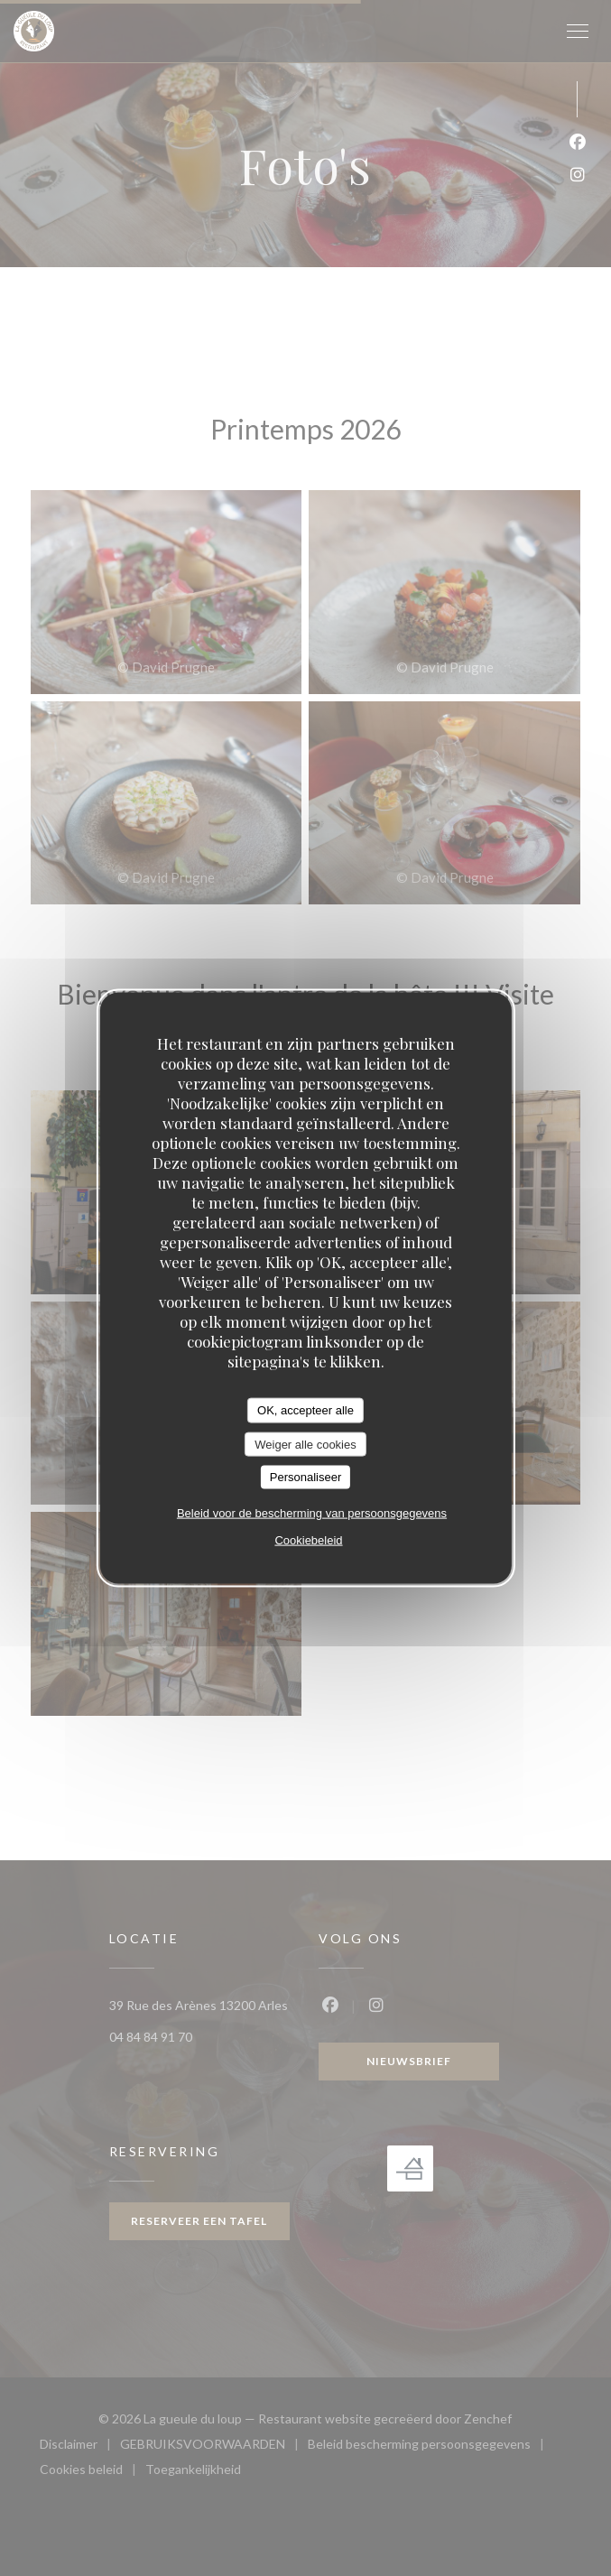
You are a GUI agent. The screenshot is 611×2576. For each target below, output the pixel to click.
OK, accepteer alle (305, 1410)
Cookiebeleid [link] (308, 1539)
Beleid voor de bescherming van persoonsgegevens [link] (312, 1512)
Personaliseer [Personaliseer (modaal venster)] (306, 1477)
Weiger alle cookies (305, 1443)
